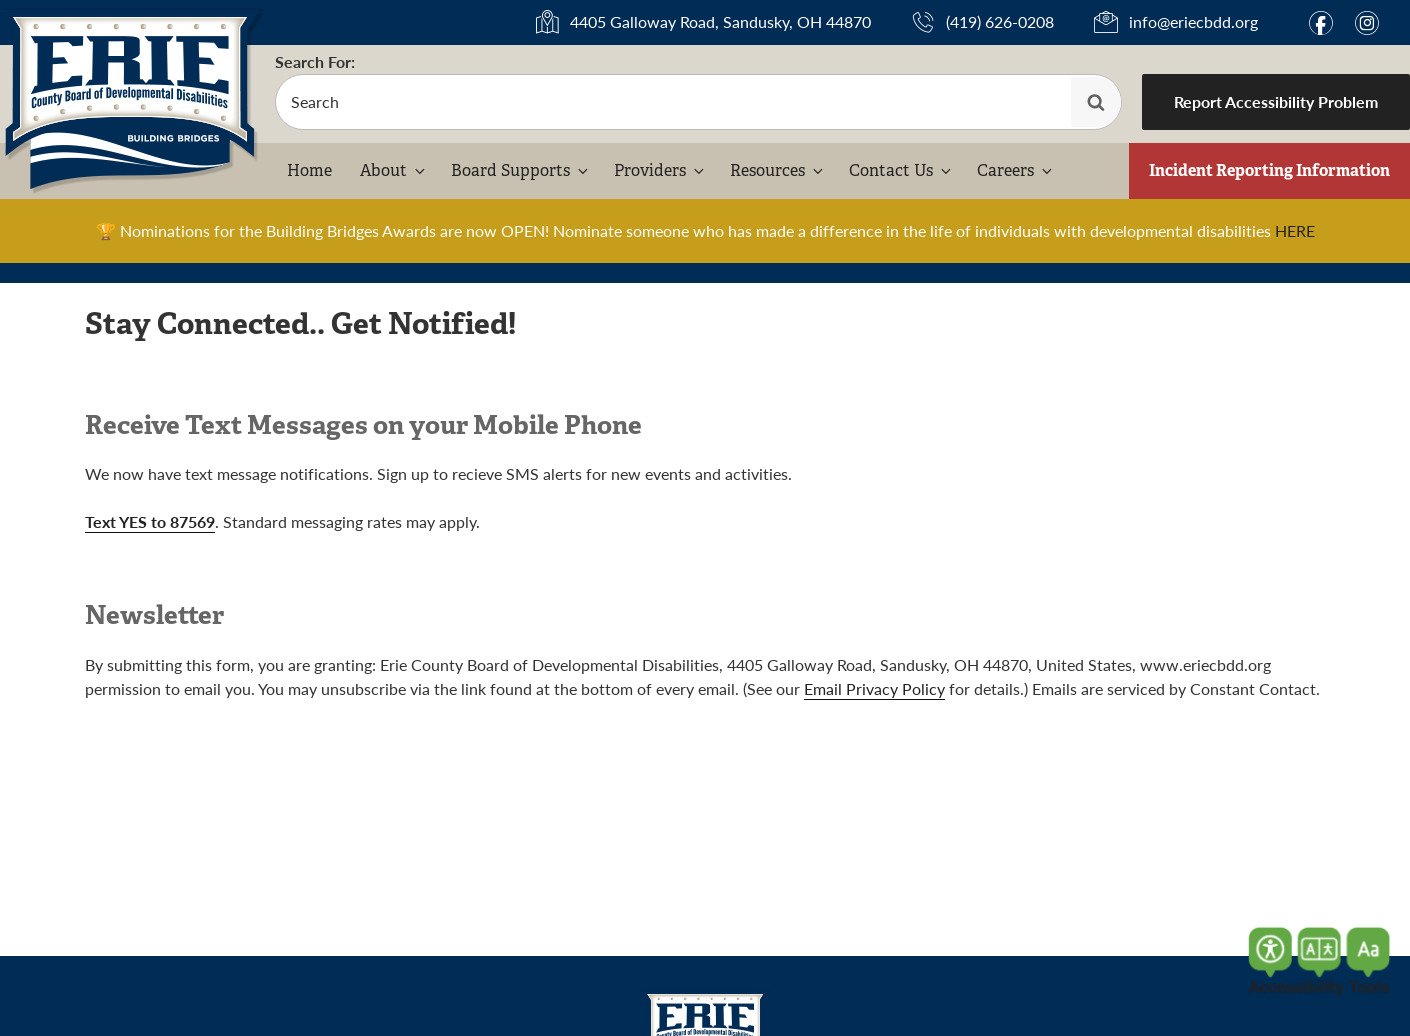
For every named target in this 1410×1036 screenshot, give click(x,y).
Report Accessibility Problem (1276, 101)
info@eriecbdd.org (1193, 21)
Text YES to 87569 (150, 521)
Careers (1016, 170)
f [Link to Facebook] (1321, 23)
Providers (660, 170)
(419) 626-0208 (1000, 21)
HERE (1295, 230)
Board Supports (521, 170)
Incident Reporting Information (1269, 170)
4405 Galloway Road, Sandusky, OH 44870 (720, 21)
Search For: (315, 61)
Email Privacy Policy (874, 688)
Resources (778, 170)
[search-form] (698, 102)
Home (309, 170)
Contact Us (901, 170)
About (394, 170)
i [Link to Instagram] (1367, 23)
